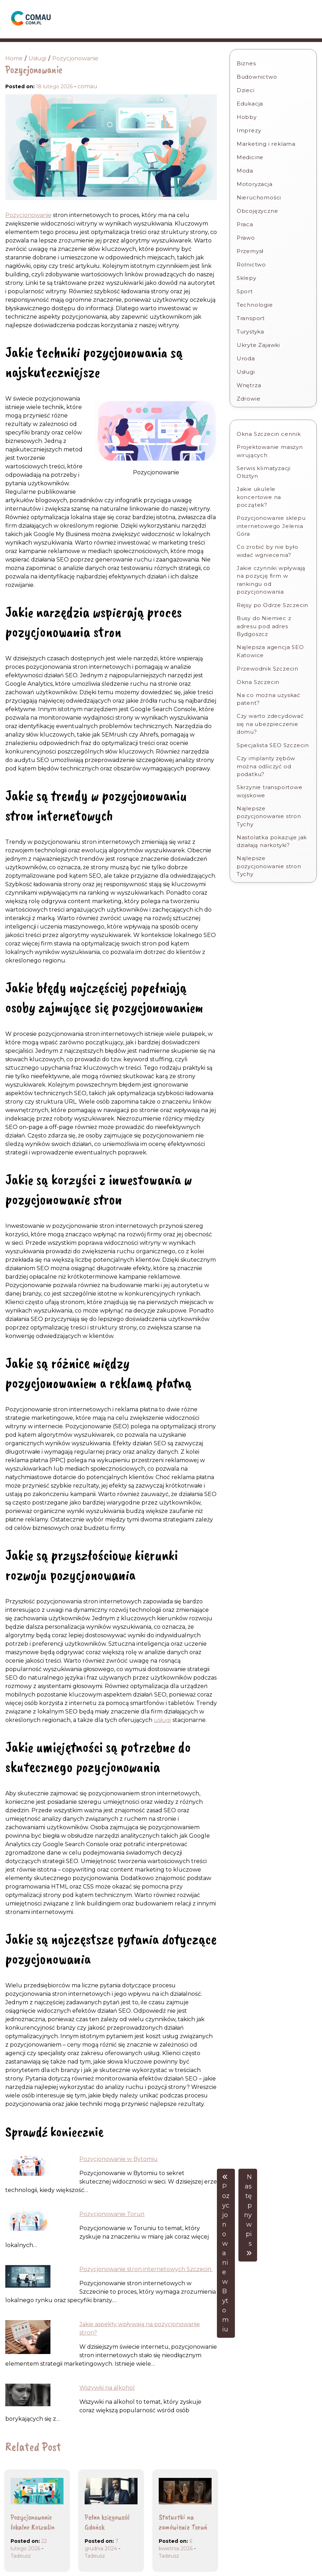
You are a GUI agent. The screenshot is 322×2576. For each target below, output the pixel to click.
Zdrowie (249, 398)
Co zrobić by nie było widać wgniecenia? (267, 551)
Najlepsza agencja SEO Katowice (270, 651)
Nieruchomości (259, 197)
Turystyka (250, 331)
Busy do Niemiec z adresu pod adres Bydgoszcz (264, 626)
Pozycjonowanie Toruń (112, 2214)
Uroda (246, 358)
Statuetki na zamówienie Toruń (183, 2522)
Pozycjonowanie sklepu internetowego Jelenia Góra (271, 526)
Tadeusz (21, 2556)
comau (87, 86)
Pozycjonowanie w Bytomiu (118, 2159)
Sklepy (246, 278)
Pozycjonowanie (28, 215)
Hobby (247, 117)
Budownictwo (257, 76)
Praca (245, 224)
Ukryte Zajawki (258, 345)
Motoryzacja (255, 184)
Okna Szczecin (258, 682)
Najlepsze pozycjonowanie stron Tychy (269, 816)
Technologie (255, 304)
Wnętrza (249, 385)
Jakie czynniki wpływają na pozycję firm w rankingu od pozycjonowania (271, 580)
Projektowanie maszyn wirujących (270, 451)
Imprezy (249, 130)
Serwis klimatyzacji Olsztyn (264, 472)
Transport (251, 318)
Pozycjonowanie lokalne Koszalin (33, 2522)
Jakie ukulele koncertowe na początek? (259, 497)
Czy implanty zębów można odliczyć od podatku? (266, 766)
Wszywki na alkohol (107, 2387)
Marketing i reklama (266, 143)
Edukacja (250, 103)
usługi (162, 1720)
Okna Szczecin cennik (269, 434)
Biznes (246, 63)
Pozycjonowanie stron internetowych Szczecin (146, 2269)
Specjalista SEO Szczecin (273, 745)
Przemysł (250, 251)
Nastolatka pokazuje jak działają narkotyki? (272, 841)
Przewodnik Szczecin (267, 668)
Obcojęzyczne (257, 211)
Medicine (250, 157)
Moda (245, 170)
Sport (245, 291)
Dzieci (246, 90)
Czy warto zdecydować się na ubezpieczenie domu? (270, 724)
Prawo (246, 237)
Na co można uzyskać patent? (268, 699)
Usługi (246, 371)
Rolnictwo (251, 264)
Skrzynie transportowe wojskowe (270, 791)
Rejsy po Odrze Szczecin (272, 605)
